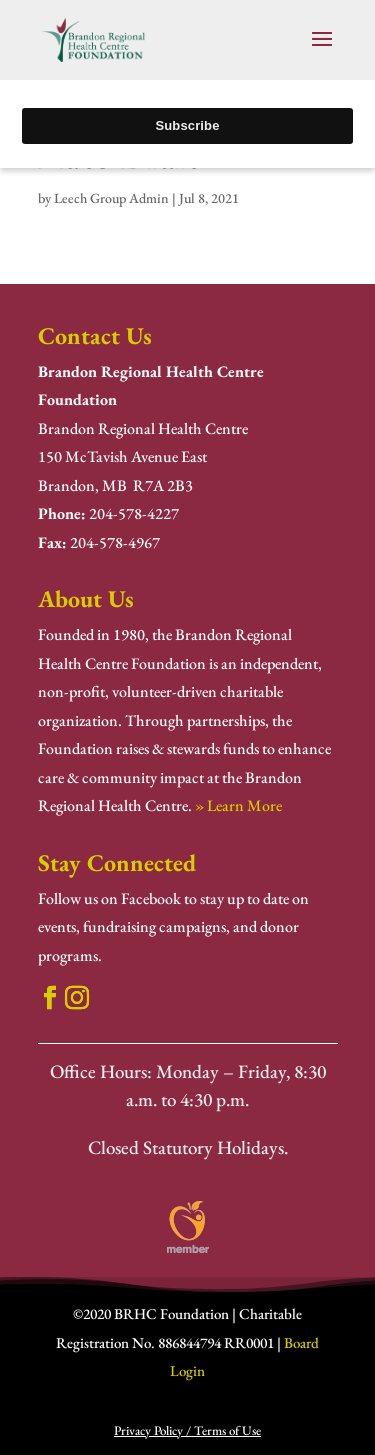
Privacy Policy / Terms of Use (187, 1430)
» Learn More (238, 805)
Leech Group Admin (111, 198)
